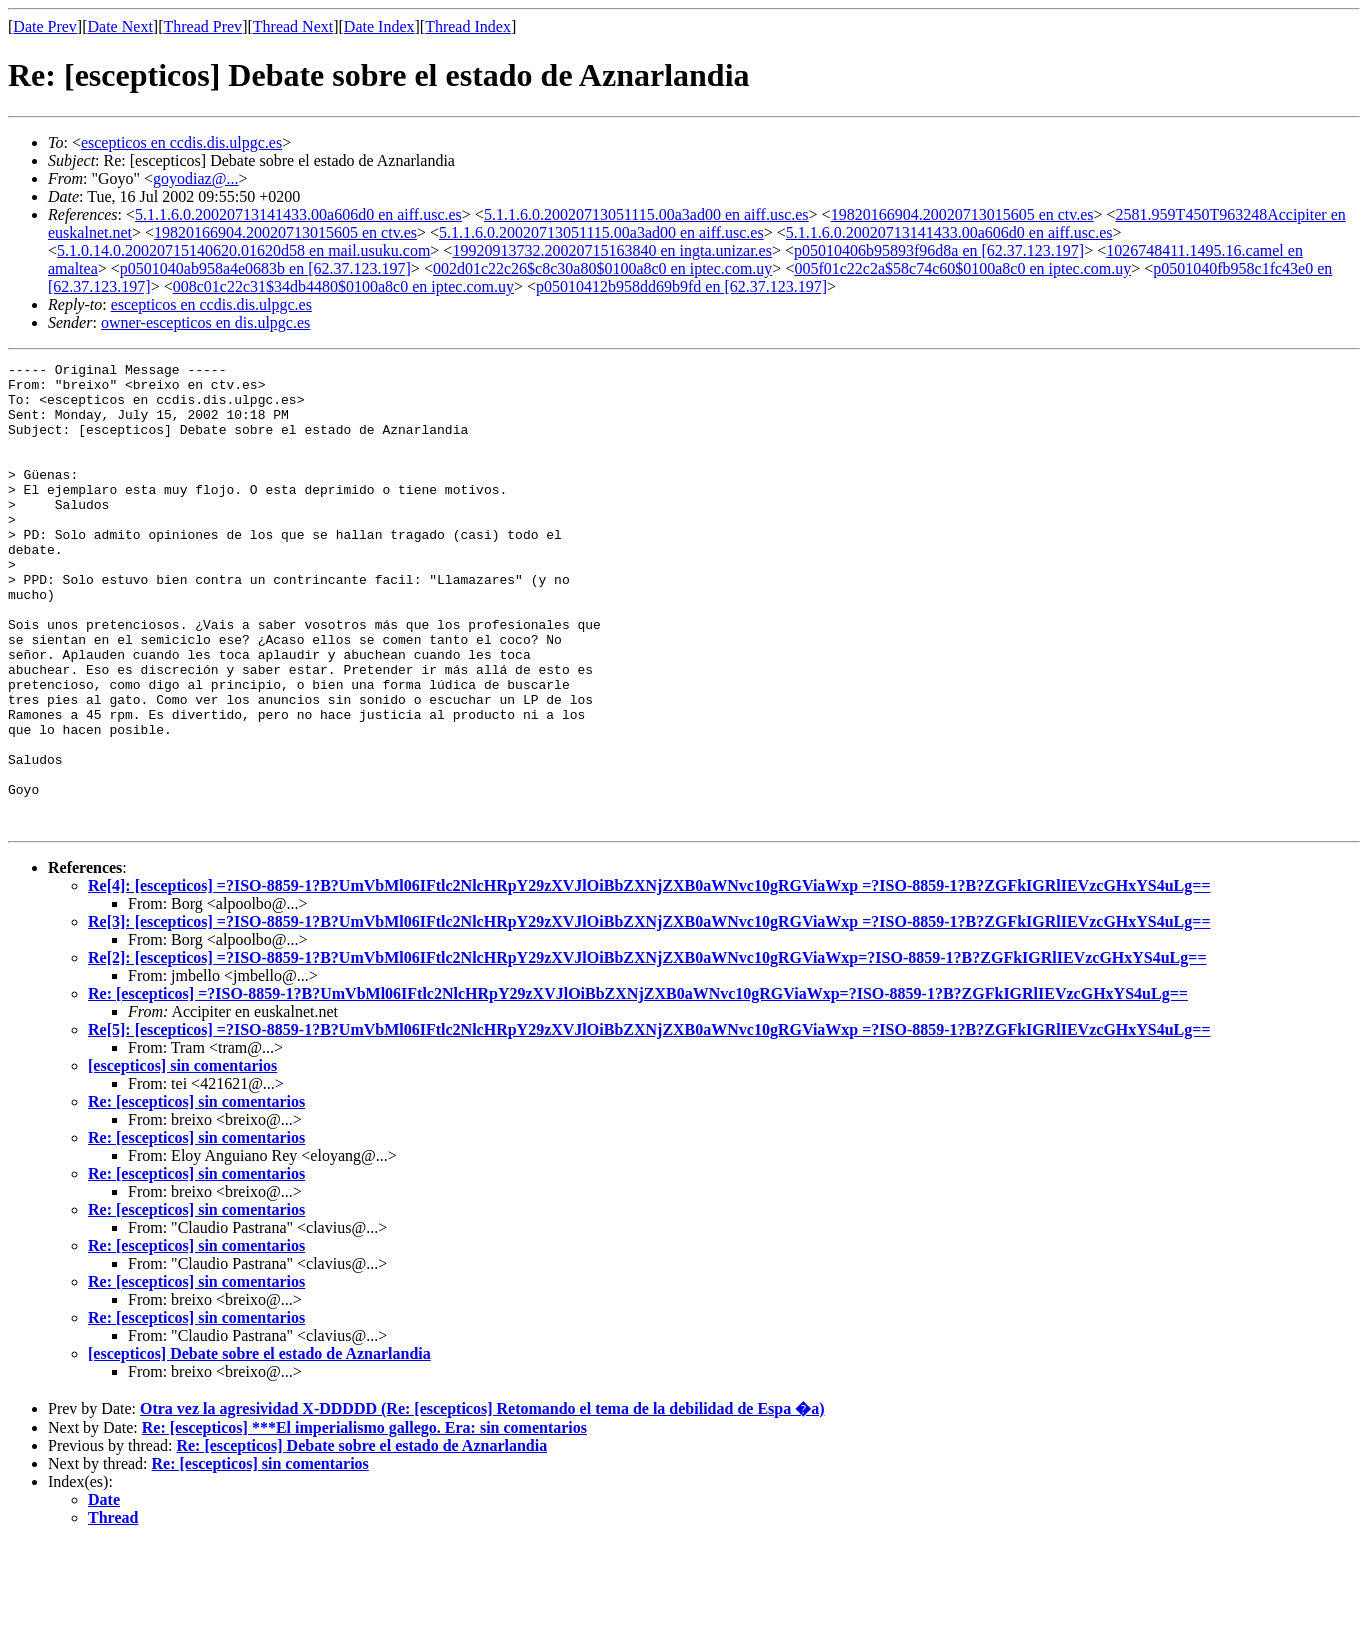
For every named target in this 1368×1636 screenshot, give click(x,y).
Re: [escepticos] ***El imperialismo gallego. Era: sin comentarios (364, 1520)
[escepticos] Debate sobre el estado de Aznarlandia (259, 1446)
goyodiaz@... (195, 178)
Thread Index (468, 26)
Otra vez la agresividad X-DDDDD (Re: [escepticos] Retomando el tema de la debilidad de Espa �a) (482, 1501)
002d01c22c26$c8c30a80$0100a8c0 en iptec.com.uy (602, 268)
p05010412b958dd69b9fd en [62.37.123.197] (681, 286)
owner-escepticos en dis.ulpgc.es (205, 322)
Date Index (379, 26)
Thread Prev (202, 26)
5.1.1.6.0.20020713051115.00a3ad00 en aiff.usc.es (646, 214)
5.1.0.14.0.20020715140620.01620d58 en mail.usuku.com (243, 250)
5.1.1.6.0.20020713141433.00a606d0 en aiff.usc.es (298, 214)
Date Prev (45, 26)
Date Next (120, 26)
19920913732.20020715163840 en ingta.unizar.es (612, 250)
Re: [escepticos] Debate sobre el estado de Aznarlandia (361, 1538)
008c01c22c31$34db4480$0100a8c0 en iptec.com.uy (343, 286)
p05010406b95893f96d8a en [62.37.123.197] (939, 250)
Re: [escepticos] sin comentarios (196, 1194)
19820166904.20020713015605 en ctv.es (962, 214)
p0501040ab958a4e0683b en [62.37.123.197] (265, 268)
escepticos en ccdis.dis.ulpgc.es (181, 142)
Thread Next (293, 26)
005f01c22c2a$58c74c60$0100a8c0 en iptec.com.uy (962, 268)
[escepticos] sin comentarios (182, 1158)
